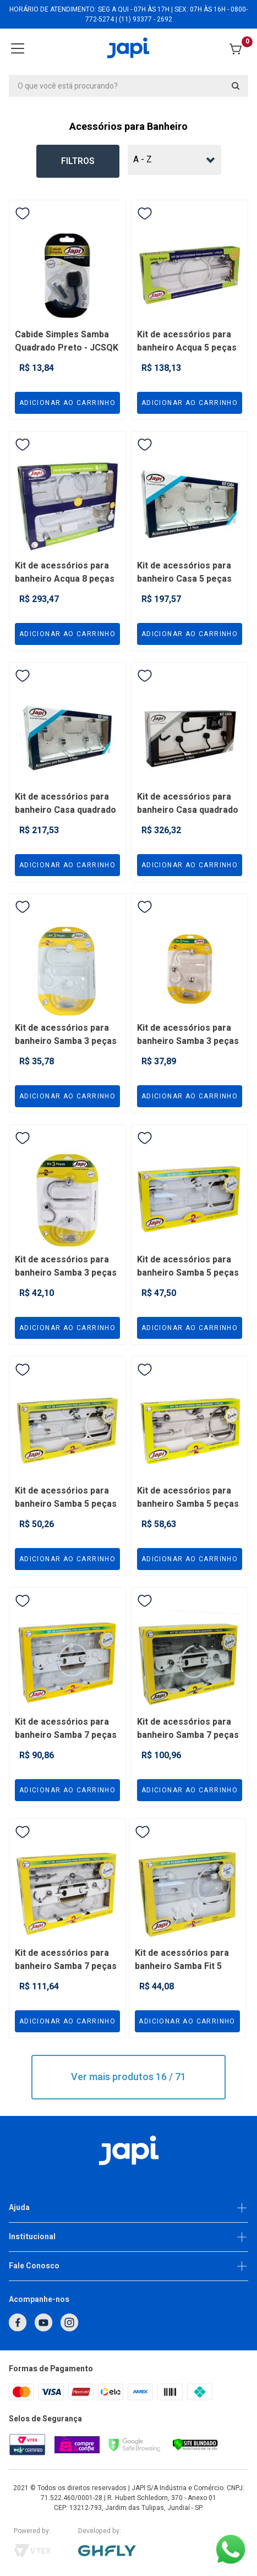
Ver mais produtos (128, 2077)
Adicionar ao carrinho (67, 403)
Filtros (78, 161)
